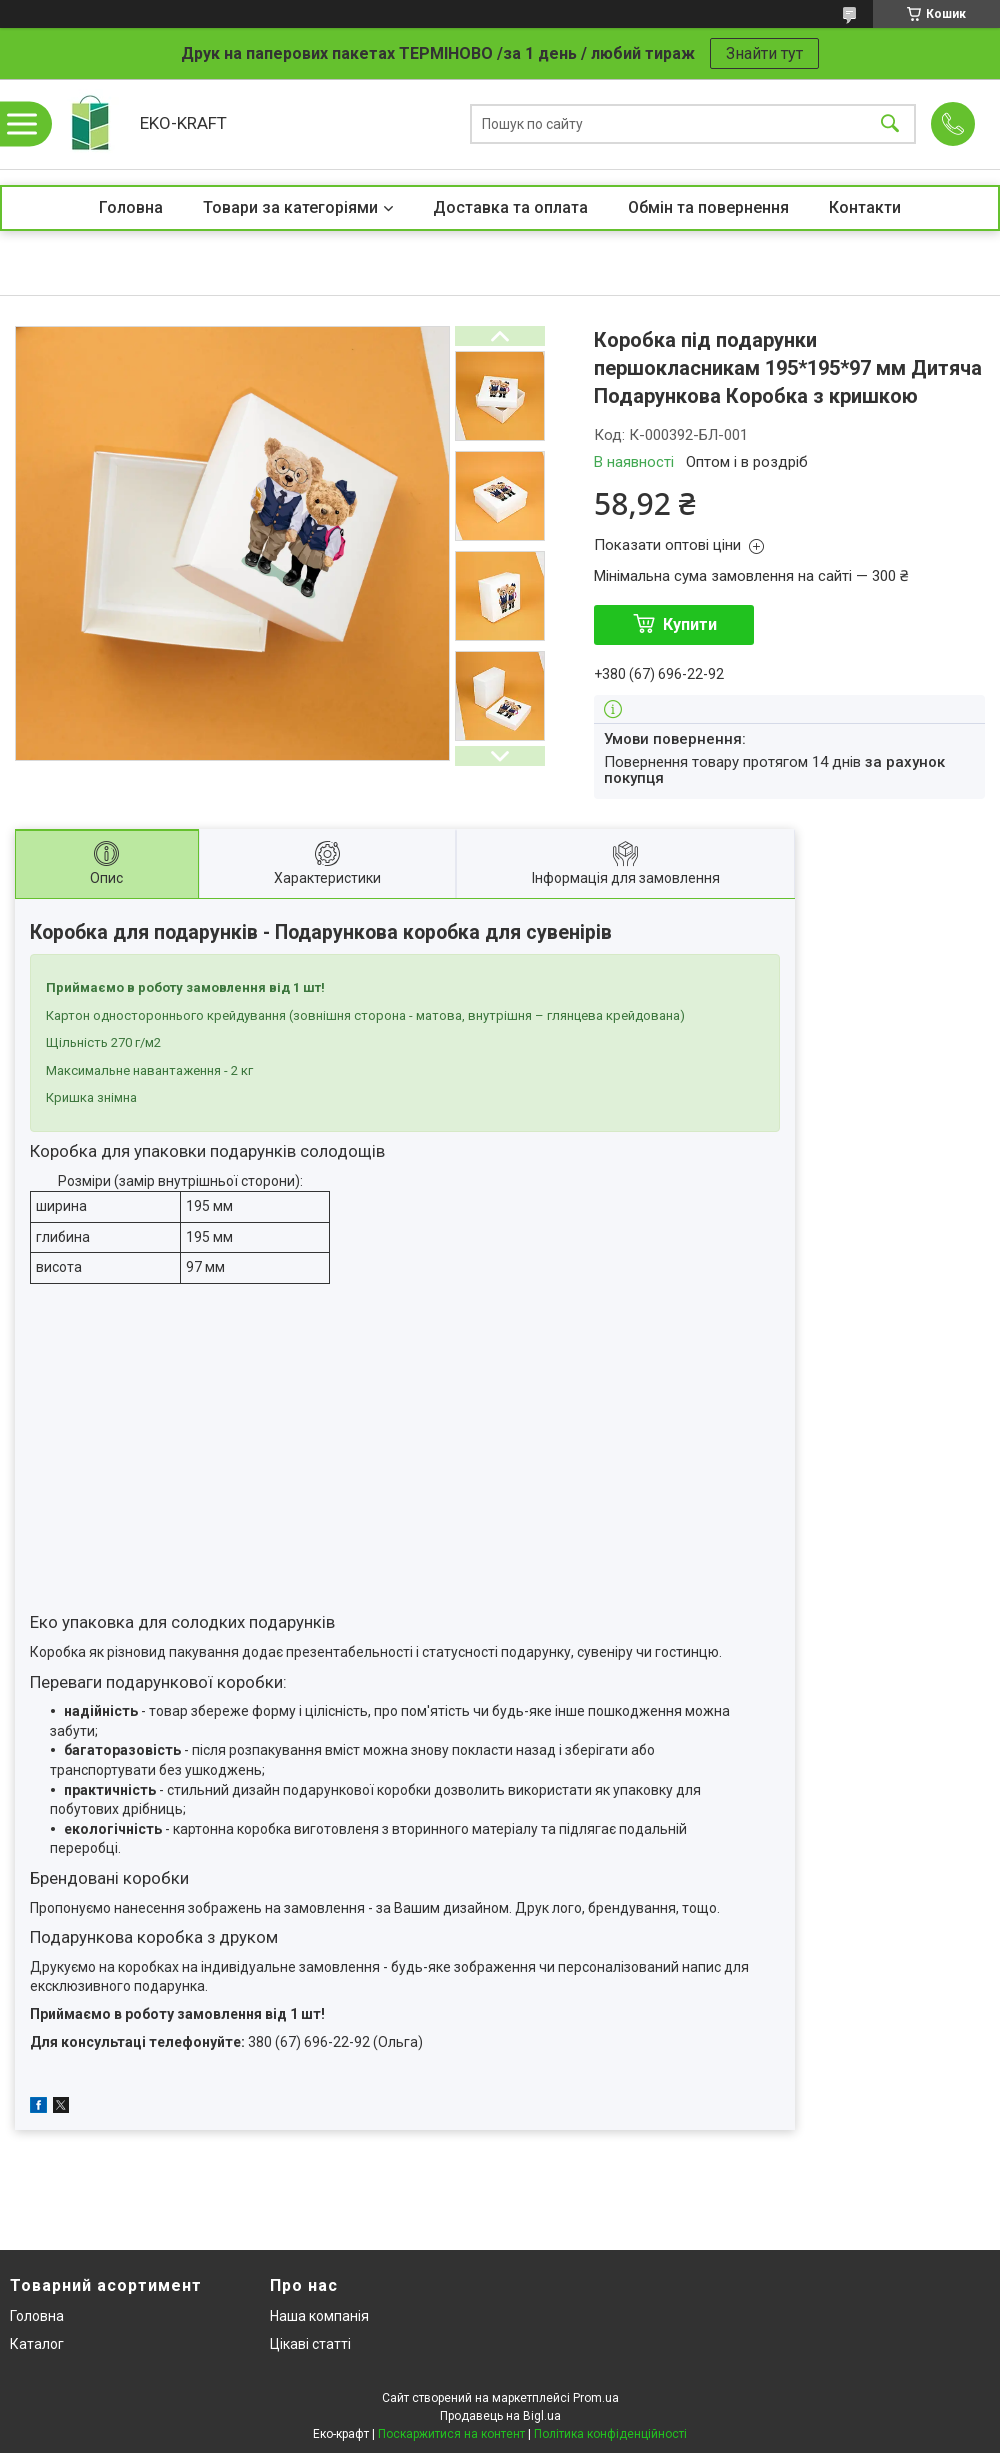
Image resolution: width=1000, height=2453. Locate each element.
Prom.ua (596, 2398)
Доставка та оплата (510, 207)
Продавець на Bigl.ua (500, 2416)
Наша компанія (319, 2316)
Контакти (865, 207)
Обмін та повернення (708, 207)
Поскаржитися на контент (451, 2434)
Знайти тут (764, 53)
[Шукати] (890, 124)
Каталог (37, 2344)
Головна (131, 207)
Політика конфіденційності (610, 2434)
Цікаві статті (310, 2344)
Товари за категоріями (290, 207)
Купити (690, 624)
